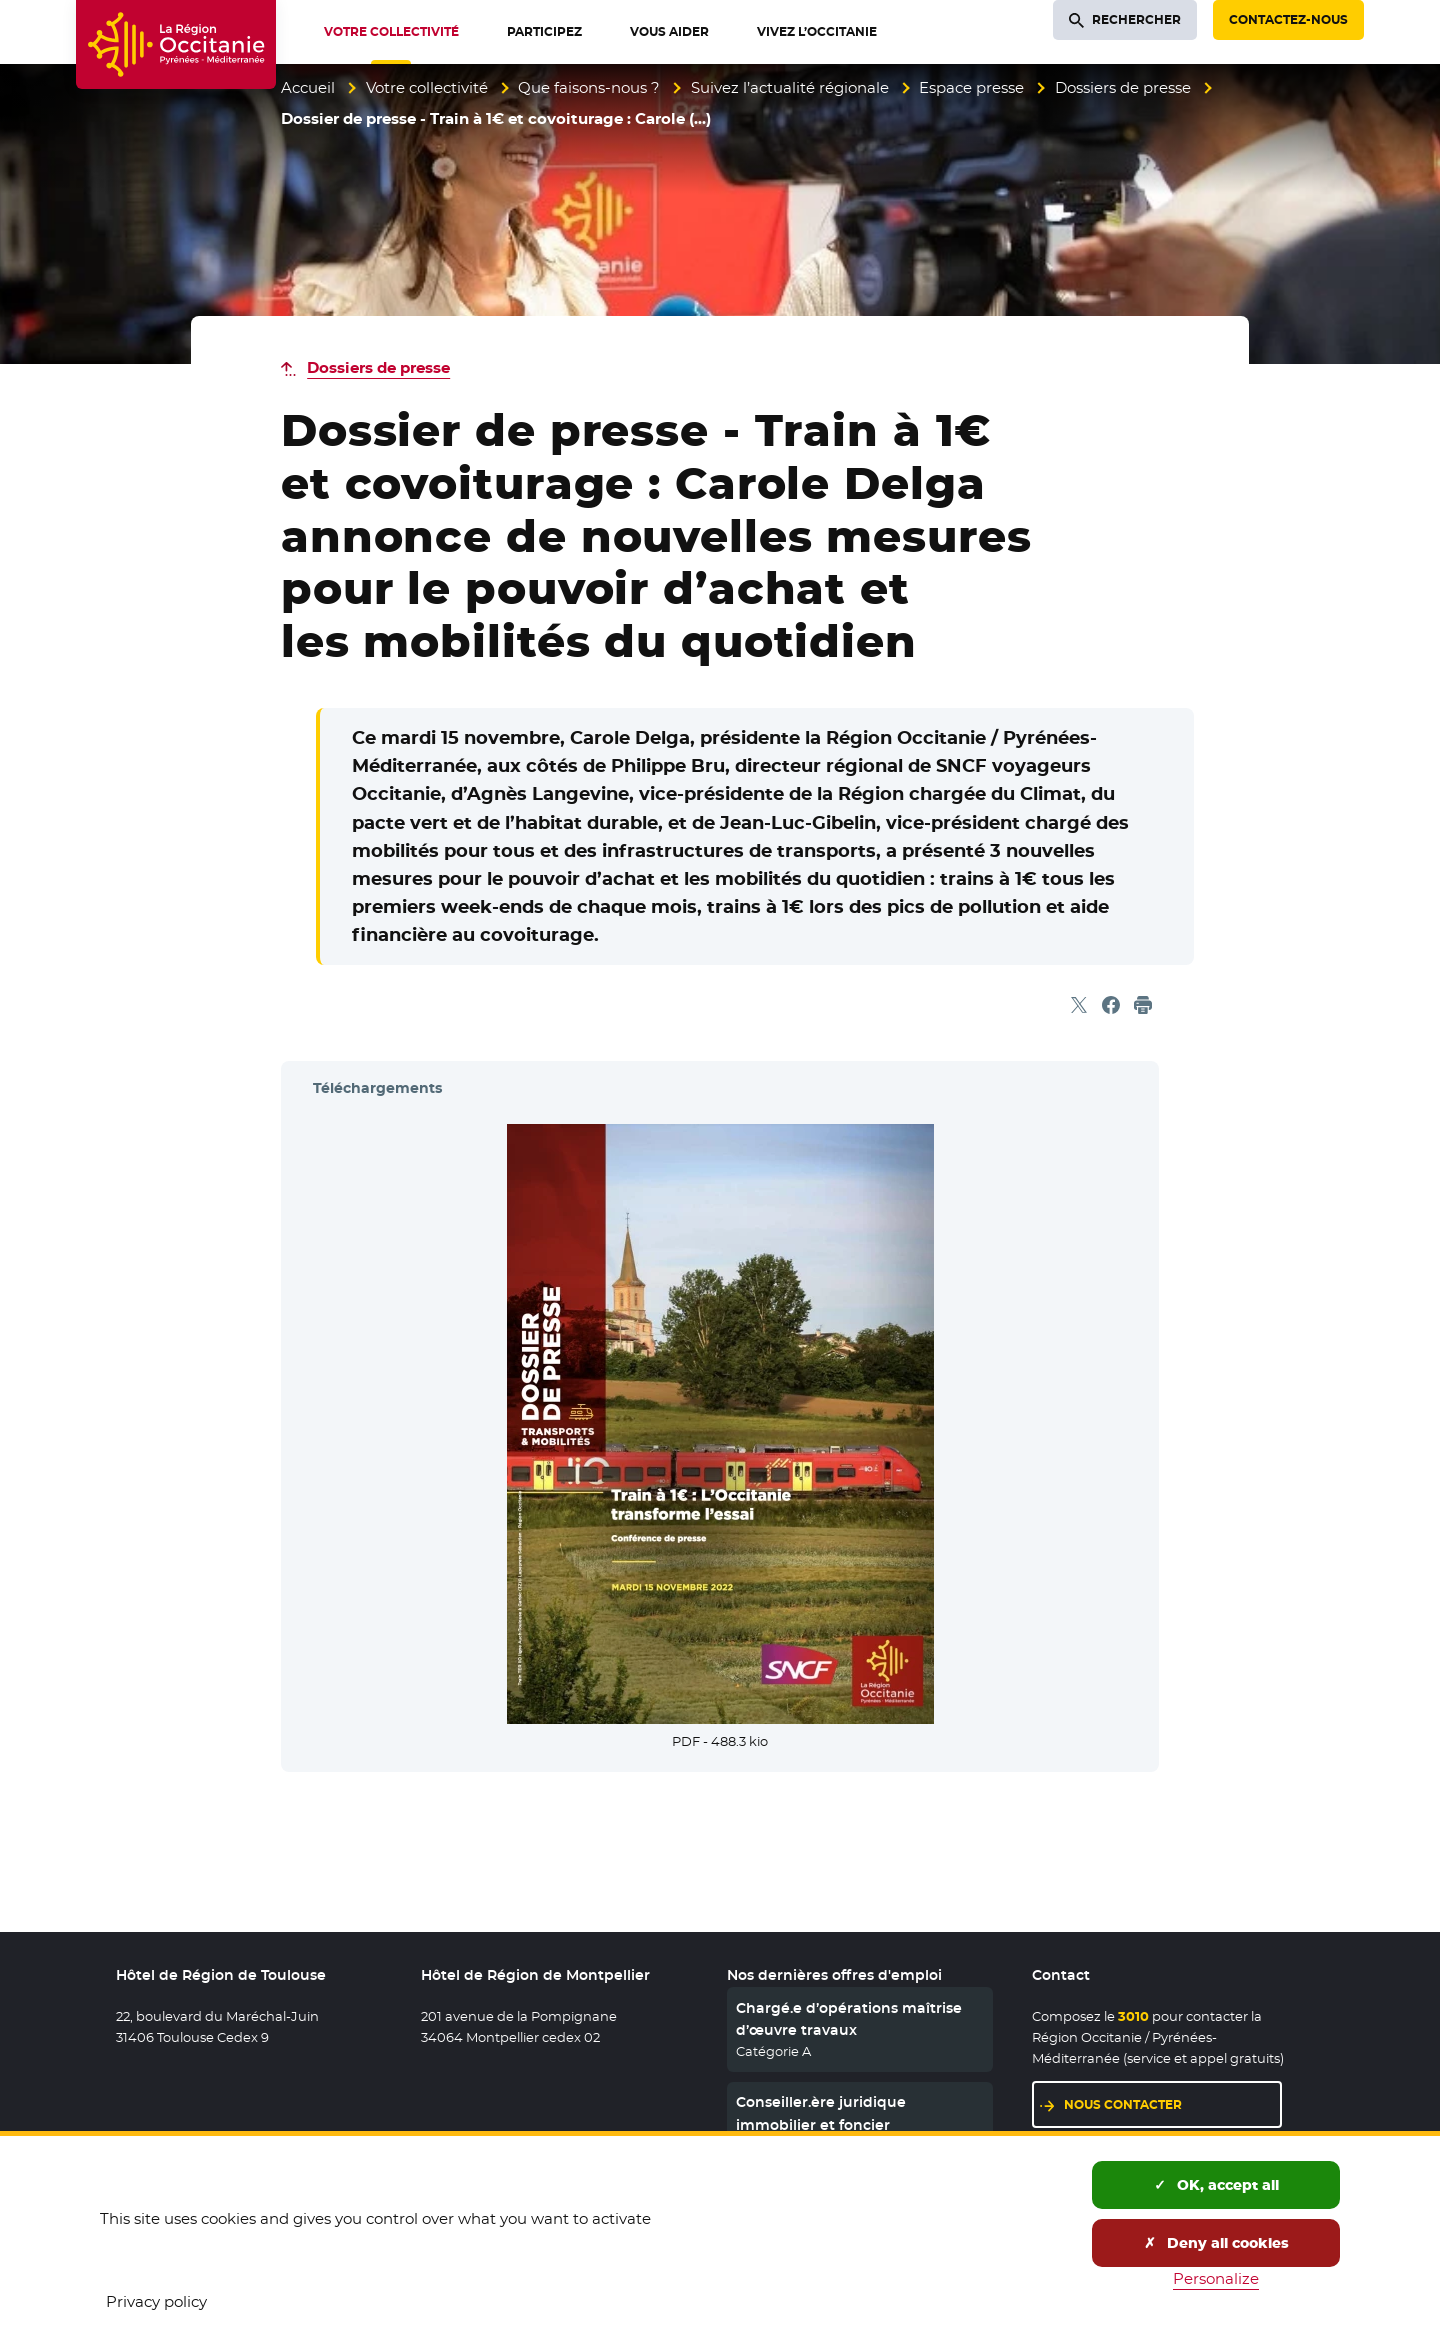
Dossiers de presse (1123, 87)
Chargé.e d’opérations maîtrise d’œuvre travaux (849, 2019)
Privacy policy (156, 2301)
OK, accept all (1216, 2185)
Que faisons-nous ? (589, 87)
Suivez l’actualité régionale (790, 87)
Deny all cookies (1216, 2243)
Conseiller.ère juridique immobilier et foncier (821, 2113)
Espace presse (971, 87)
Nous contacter (1123, 2104)
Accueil (308, 87)
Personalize (1216, 2278)
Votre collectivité (427, 87)
